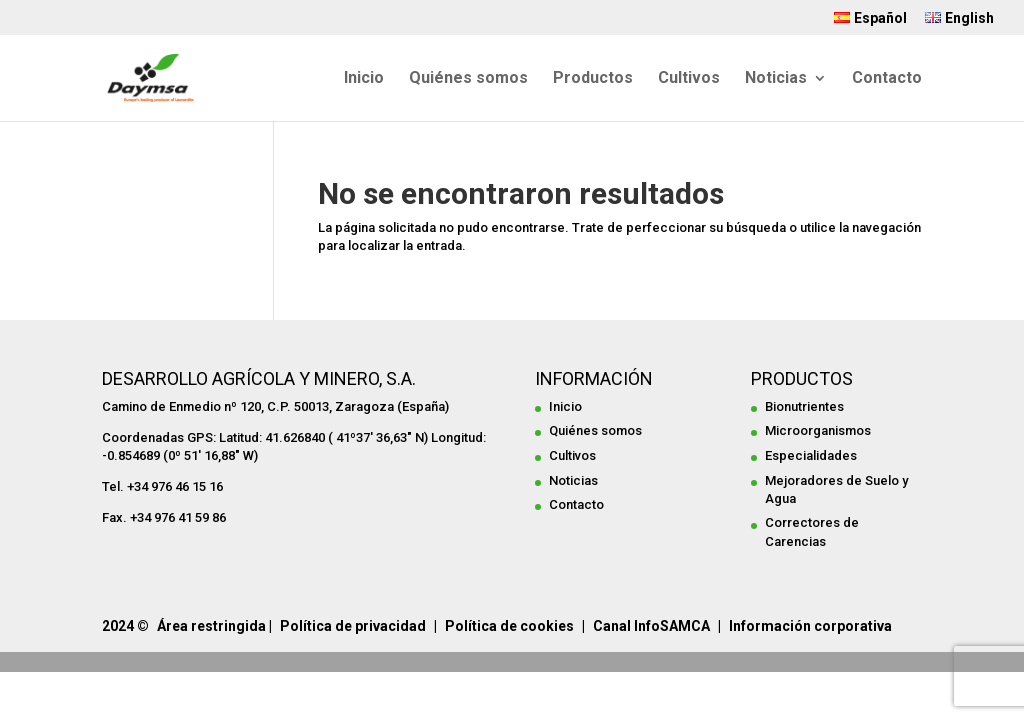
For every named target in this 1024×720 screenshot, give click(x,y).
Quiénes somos (468, 79)
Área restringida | (214, 626)
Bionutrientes (804, 406)
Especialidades (811, 455)
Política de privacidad (353, 626)
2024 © (125, 626)
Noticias (776, 79)
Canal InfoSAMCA (651, 626)
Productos (593, 79)
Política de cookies (509, 626)
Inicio (364, 79)
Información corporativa (810, 626)
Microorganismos (818, 430)
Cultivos (689, 79)
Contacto (887, 79)
